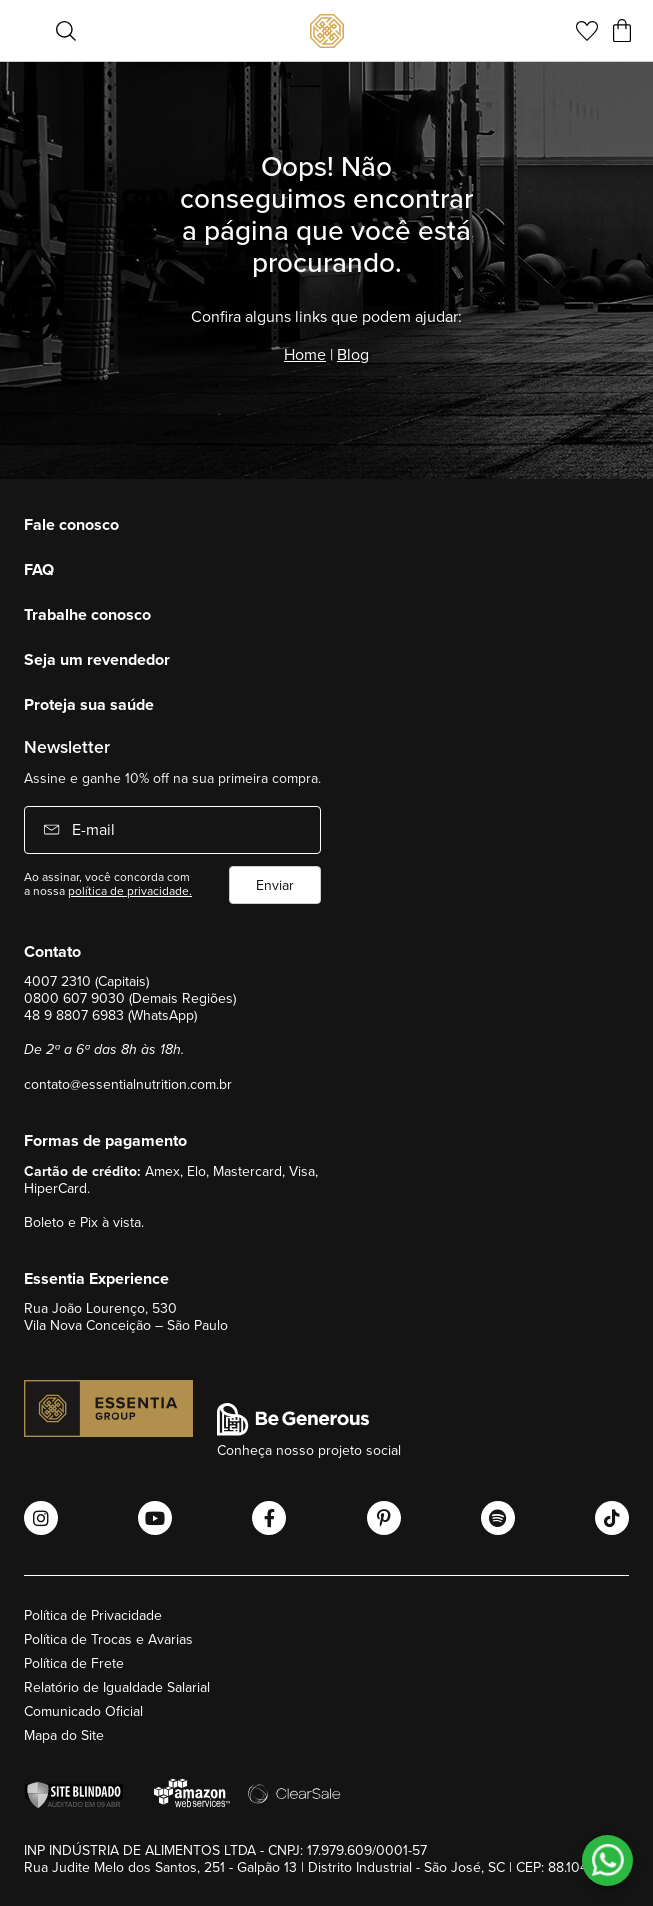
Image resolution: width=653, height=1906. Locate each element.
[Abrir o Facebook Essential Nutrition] (269, 1518)
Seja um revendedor (97, 659)
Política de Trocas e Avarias (108, 1639)
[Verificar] (79, 1795)
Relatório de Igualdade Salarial (117, 1687)
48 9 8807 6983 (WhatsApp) (110, 1015)
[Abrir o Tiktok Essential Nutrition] (612, 1518)
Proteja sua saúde (89, 704)
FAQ (39, 569)
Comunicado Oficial (83, 1711)
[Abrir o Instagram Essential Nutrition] (41, 1518)
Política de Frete (74, 1663)
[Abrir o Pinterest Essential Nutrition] (384, 1518)
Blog (353, 354)
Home (305, 354)
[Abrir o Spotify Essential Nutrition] (498, 1518)
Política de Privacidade (93, 1615)
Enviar (275, 885)
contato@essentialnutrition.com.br (128, 1084)
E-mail (91, 829)
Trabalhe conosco (87, 614)
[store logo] (327, 31)
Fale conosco (71, 524)
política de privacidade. (130, 890)
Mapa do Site (64, 1735)
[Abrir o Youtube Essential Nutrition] (155, 1518)
